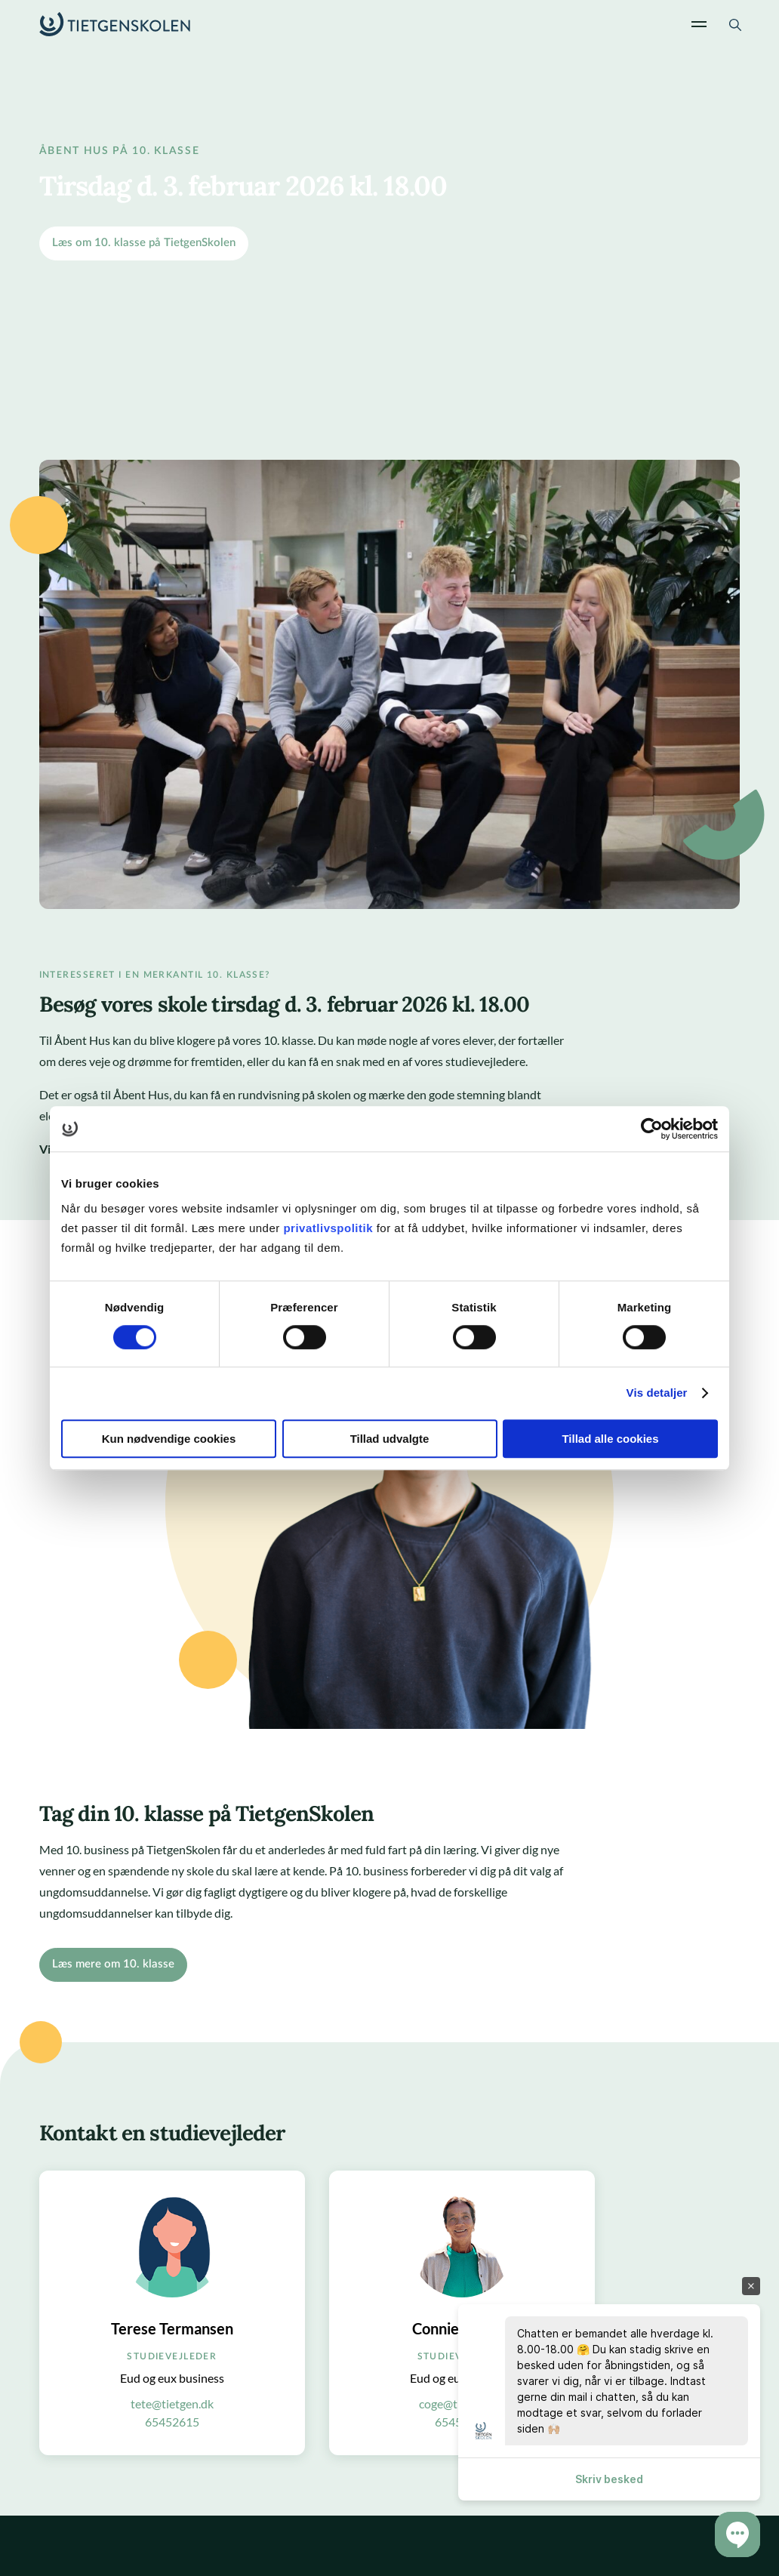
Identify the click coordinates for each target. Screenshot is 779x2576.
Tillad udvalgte (390, 1438)
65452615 (172, 2421)
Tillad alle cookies (610, 1438)
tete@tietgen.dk (172, 2403)
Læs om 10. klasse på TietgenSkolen (144, 242)
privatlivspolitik (329, 1228)
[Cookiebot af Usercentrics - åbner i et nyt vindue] (652, 1128)
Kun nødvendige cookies (169, 1438)
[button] (737, 2534)
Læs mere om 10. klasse (113, 1964)
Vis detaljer (657, 1392)
